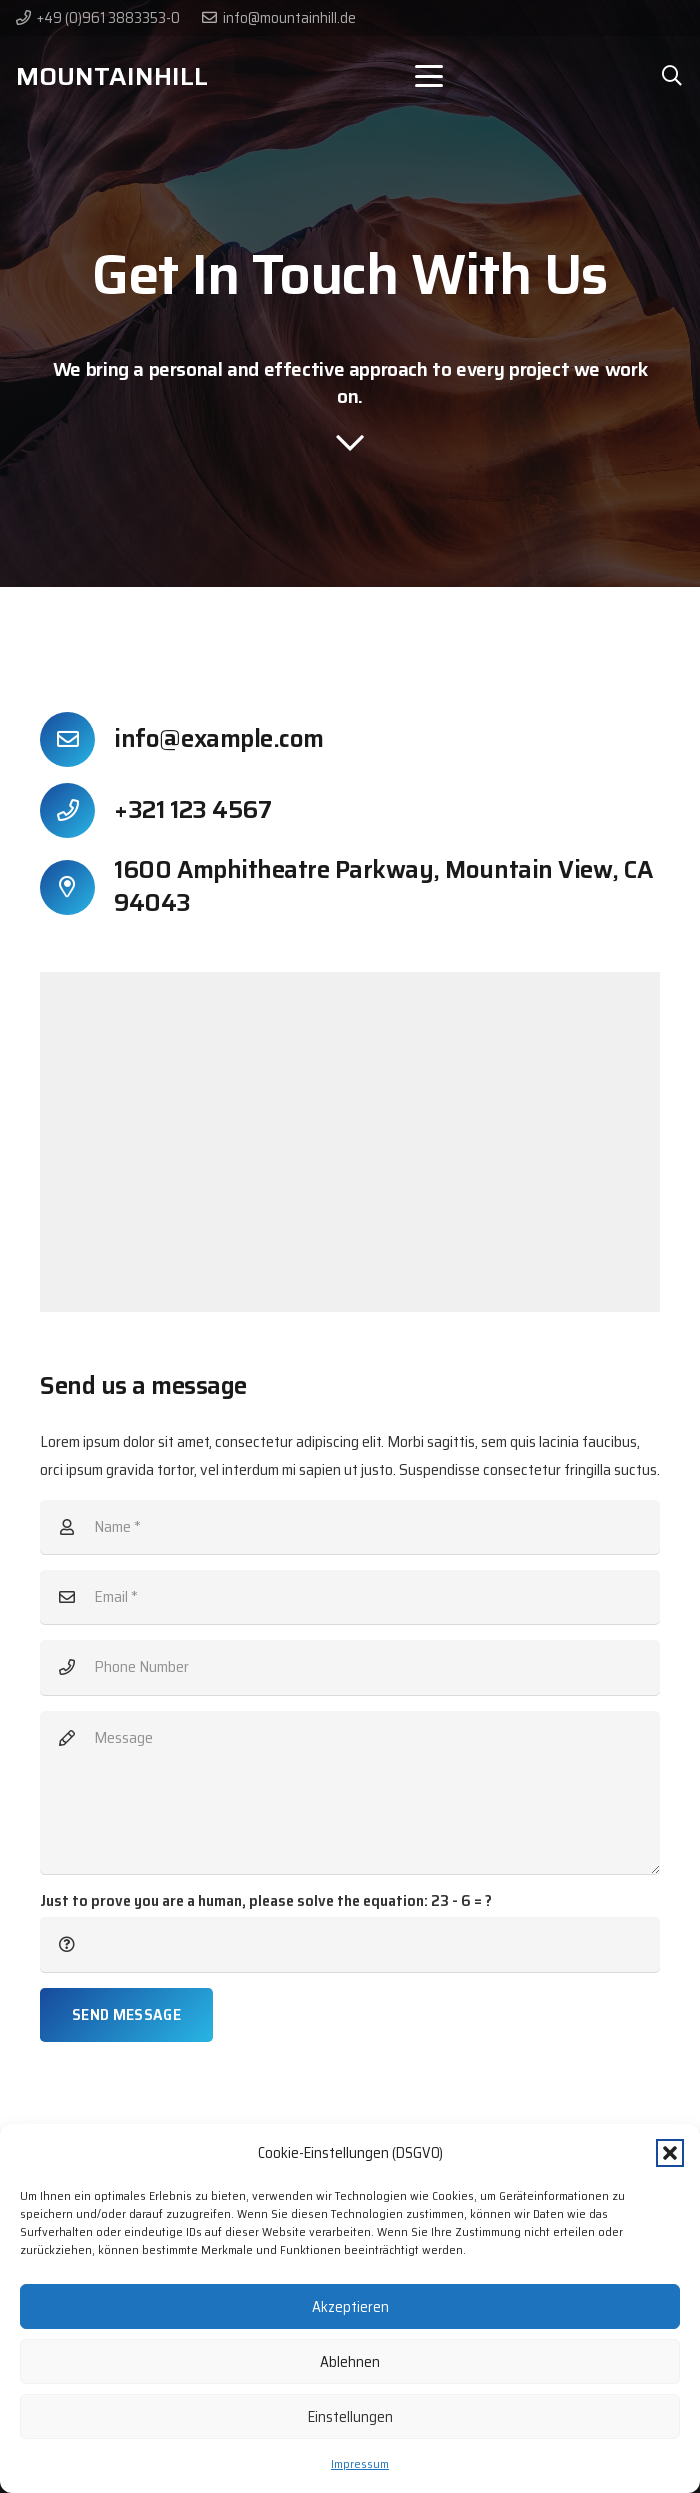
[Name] (350, 1527)
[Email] (350, 1597)
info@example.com (218, 739)
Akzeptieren (350, 2307)
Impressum (360, 2463)
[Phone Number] (350, 1667)
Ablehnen (350, 2362)
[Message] (350, 1792)
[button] (670, 2153)
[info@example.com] (77, 739)
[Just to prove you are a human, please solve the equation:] (350, 1944)
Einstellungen (350, 2417)
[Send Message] (126, 2015)
